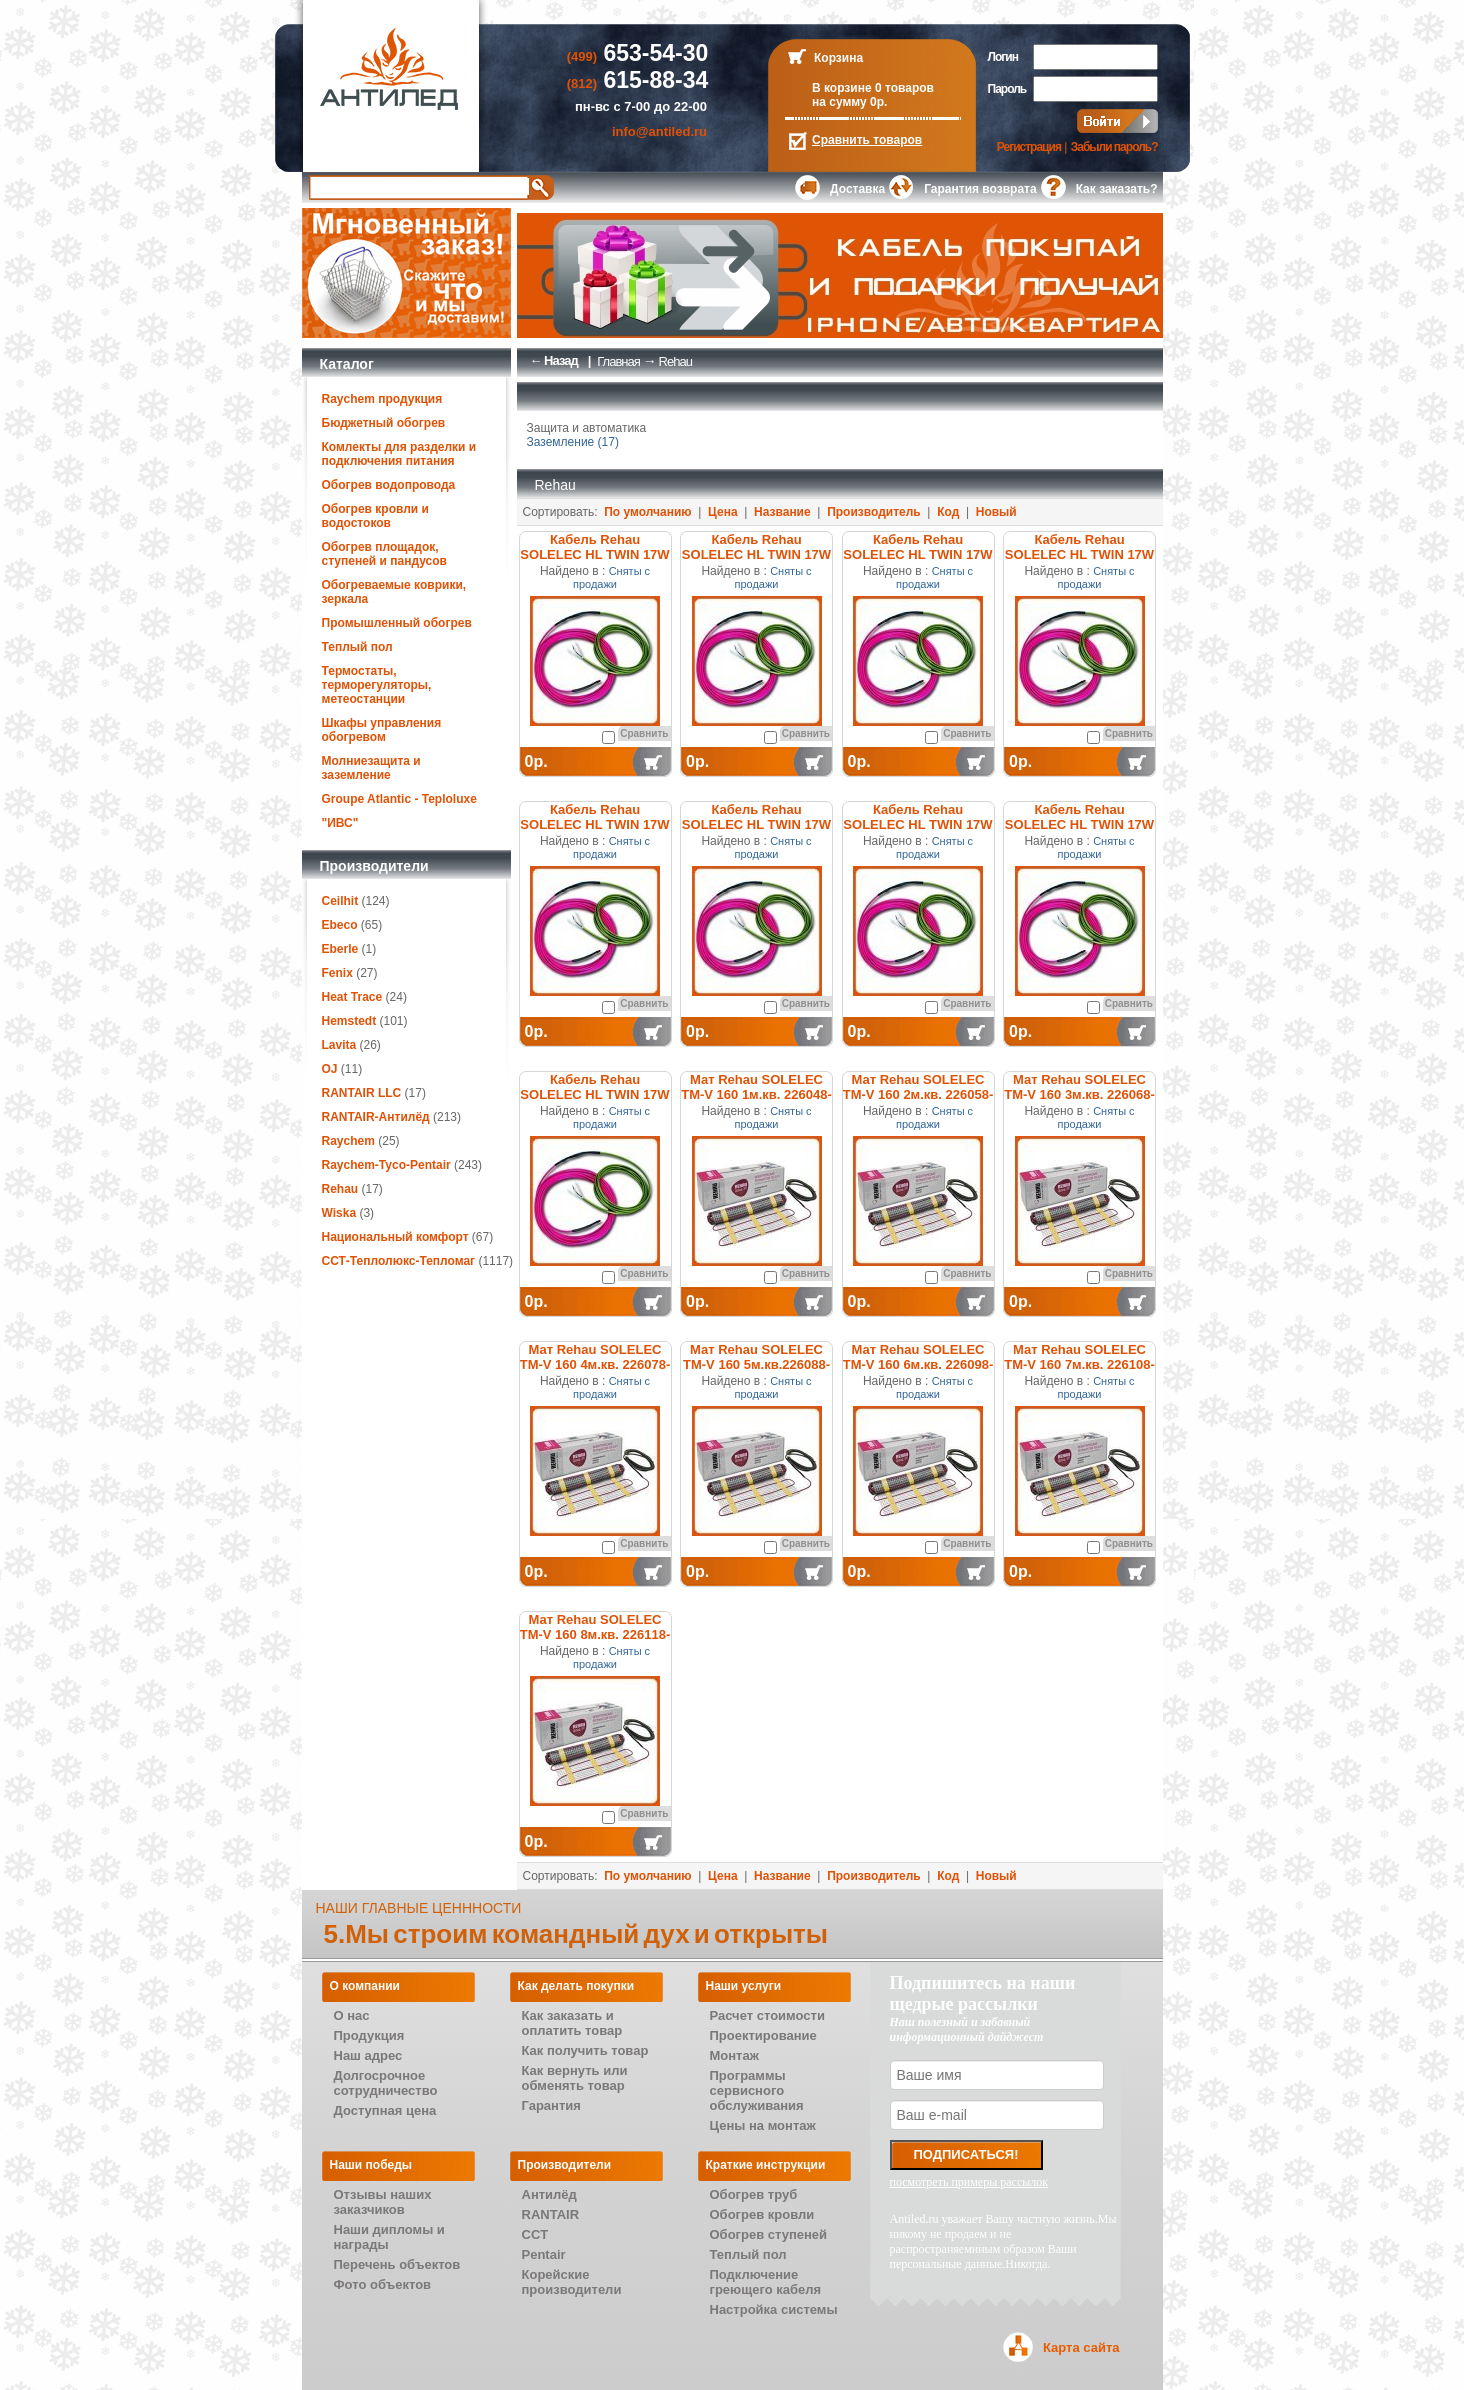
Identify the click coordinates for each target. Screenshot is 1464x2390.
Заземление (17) (573, 442)
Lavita (339, 1045)
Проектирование (763, 2035)
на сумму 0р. (849, 102)
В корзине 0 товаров (873, 88)
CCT (535, 2234)
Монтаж (734, 2055)
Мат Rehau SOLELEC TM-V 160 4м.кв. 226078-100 (595, 1364)
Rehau (340, 1189)
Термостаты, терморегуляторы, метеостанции (377, 685)
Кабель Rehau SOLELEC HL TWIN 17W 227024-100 (917, 824)
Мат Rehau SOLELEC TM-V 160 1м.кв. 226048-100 (756, 1094)
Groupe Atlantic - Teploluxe (399, 799)
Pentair (544, 2254)
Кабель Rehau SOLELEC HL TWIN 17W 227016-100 (756, 554)
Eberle (340, 949)
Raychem (348, 1141)
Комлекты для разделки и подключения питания (399, 454)
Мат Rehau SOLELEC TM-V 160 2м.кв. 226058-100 (918, 1094)
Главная (618, 361)
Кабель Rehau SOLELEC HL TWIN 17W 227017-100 (917, 554)
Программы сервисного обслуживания (757, 2090)
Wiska (339, 1213)
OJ (330, 1069)
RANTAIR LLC (362, 1093)
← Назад (554, 360)
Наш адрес (368, 2055)
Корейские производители (572, 2282)
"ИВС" (340, 823)
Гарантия (551, 2105)
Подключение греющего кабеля (766, 2282)
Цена (723, 512)
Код (948, 512)
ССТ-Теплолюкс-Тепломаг (399, 1261)
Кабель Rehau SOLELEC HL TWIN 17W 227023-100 (756, 824)
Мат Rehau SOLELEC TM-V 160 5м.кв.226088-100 (756, 1364)
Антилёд (549, 2194)
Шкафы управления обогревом (382, 730)
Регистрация (1029, 147)
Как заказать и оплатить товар (572, 2023)
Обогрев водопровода (389, 485)
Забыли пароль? (1114, 147)
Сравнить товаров (867, 140)
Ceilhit (340, 901)
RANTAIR (551, 2214)
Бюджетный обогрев (384, 423)
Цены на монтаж (763, 2125)
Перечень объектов (397, 2264)
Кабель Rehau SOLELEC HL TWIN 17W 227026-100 (594, 1094)
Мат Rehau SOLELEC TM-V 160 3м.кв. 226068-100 (1079, 1094)
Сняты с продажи (611, 577)
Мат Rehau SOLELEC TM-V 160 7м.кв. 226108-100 (1079, 1364)
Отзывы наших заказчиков (383, 2202)
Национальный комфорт (395, 1237)
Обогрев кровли (762, 2214)
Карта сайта (1081, 2347)
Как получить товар (585, 2050)
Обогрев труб (754, 2194)
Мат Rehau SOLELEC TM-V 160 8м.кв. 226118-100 (595, 1634)
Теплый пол (357, 647)
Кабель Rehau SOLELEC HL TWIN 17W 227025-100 (1079, 824)
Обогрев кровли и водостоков (375, 516)
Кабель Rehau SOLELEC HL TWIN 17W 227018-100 (1079, 554)
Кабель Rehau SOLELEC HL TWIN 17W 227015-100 (594, 554)
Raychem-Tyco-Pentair (388, 1165)
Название (782, 512)
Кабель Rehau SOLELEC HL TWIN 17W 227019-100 (594, 824)
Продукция (369, 2035)
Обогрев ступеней (769, 2234)
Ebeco (340, 925)
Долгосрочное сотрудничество (386, 2083)
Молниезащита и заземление (371, 768)
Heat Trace (352, 997)
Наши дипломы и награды (389, 2237)
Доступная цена (385, 2110)
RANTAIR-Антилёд (376, 1117)
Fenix (337, 973)
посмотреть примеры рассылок (969, 2182)
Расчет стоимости (767, 2015)
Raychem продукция (382, 399)
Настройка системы (774, 2309)
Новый (996, 512)
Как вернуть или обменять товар (575, 2078)
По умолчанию (647, 512)
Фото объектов (383, 2284)
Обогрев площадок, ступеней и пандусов (384, 554)
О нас (352, 2015)
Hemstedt (349, 1021)
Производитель (874, 512)
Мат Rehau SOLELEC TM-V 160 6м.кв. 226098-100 (918, 1364)
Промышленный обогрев (397, 623)
